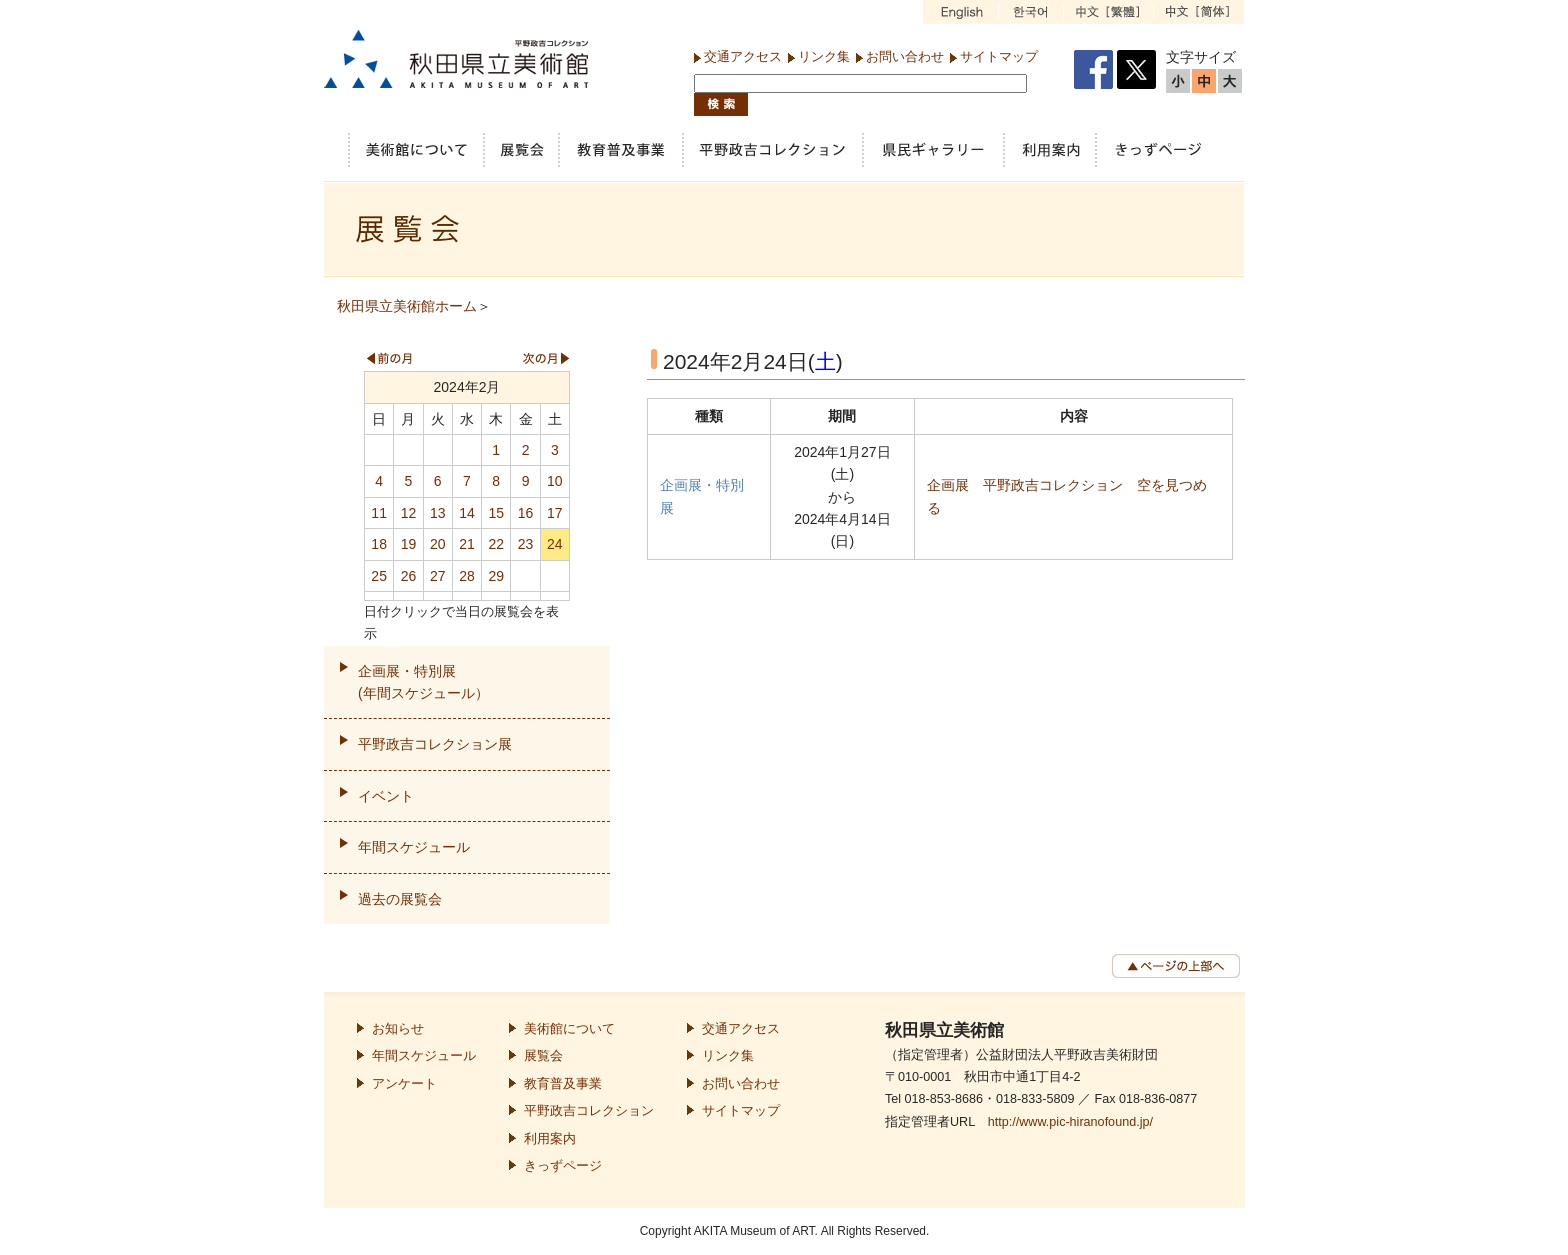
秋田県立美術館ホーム (407, 306)
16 (526, 513)
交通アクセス (743, 56)
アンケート (404, 1084)
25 (379, 576)
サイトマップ (999, 56)
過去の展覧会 (400, 899)
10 (555, 481)
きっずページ (563, 1166)
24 (555, 544)
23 (526, 544)
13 (438, 513)
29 (496, 576)
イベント (386, 796)
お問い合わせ (905, 56)
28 (467, 576)
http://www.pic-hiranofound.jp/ (1070, 1122)
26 (409, 576)
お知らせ (398, 1029)
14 (467, 513)
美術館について (569, 1029)
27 (438, 576)
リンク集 (824, 56)
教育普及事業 (563, 1084)
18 (379, 544)
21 (467, 544)
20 (438, 544)
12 (409, 513)
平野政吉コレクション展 (435, 744)
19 (409, 544)
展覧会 (543, 1056)
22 (496, 544)
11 (379, 513)
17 (555, 513)
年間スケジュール (414, 847)
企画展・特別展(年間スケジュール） (423, 682)
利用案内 (550, 1139)
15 (496, 513)
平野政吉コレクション (589, 1111)
